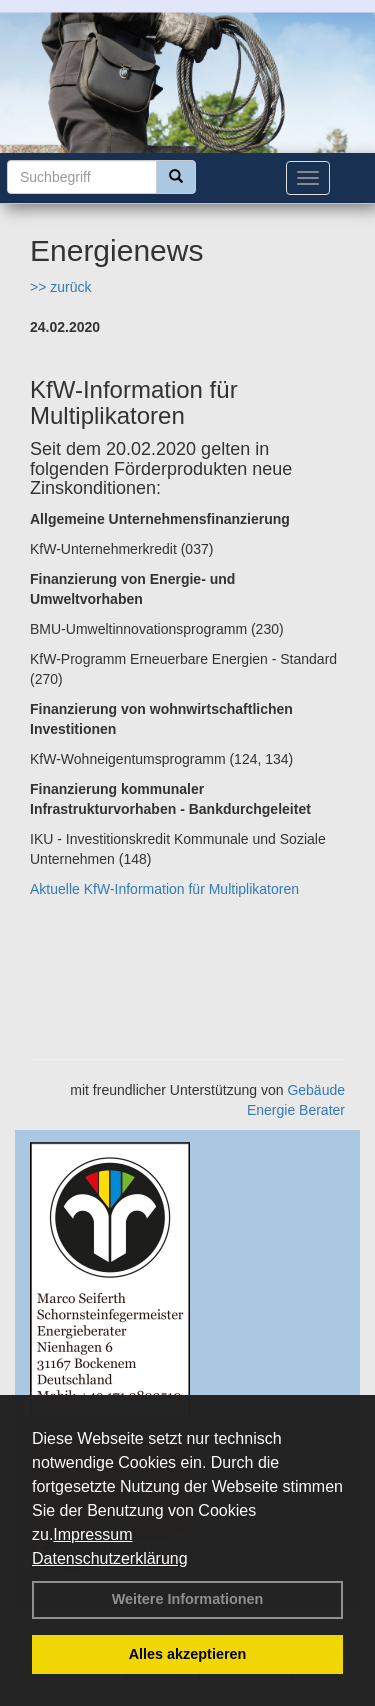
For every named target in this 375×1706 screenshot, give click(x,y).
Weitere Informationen (188, 1599)
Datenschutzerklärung (110, 1558)
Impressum (92, 1534)
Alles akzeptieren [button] (188, 1654)
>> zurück (60, 287)
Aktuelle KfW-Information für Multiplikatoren (164, 889)
